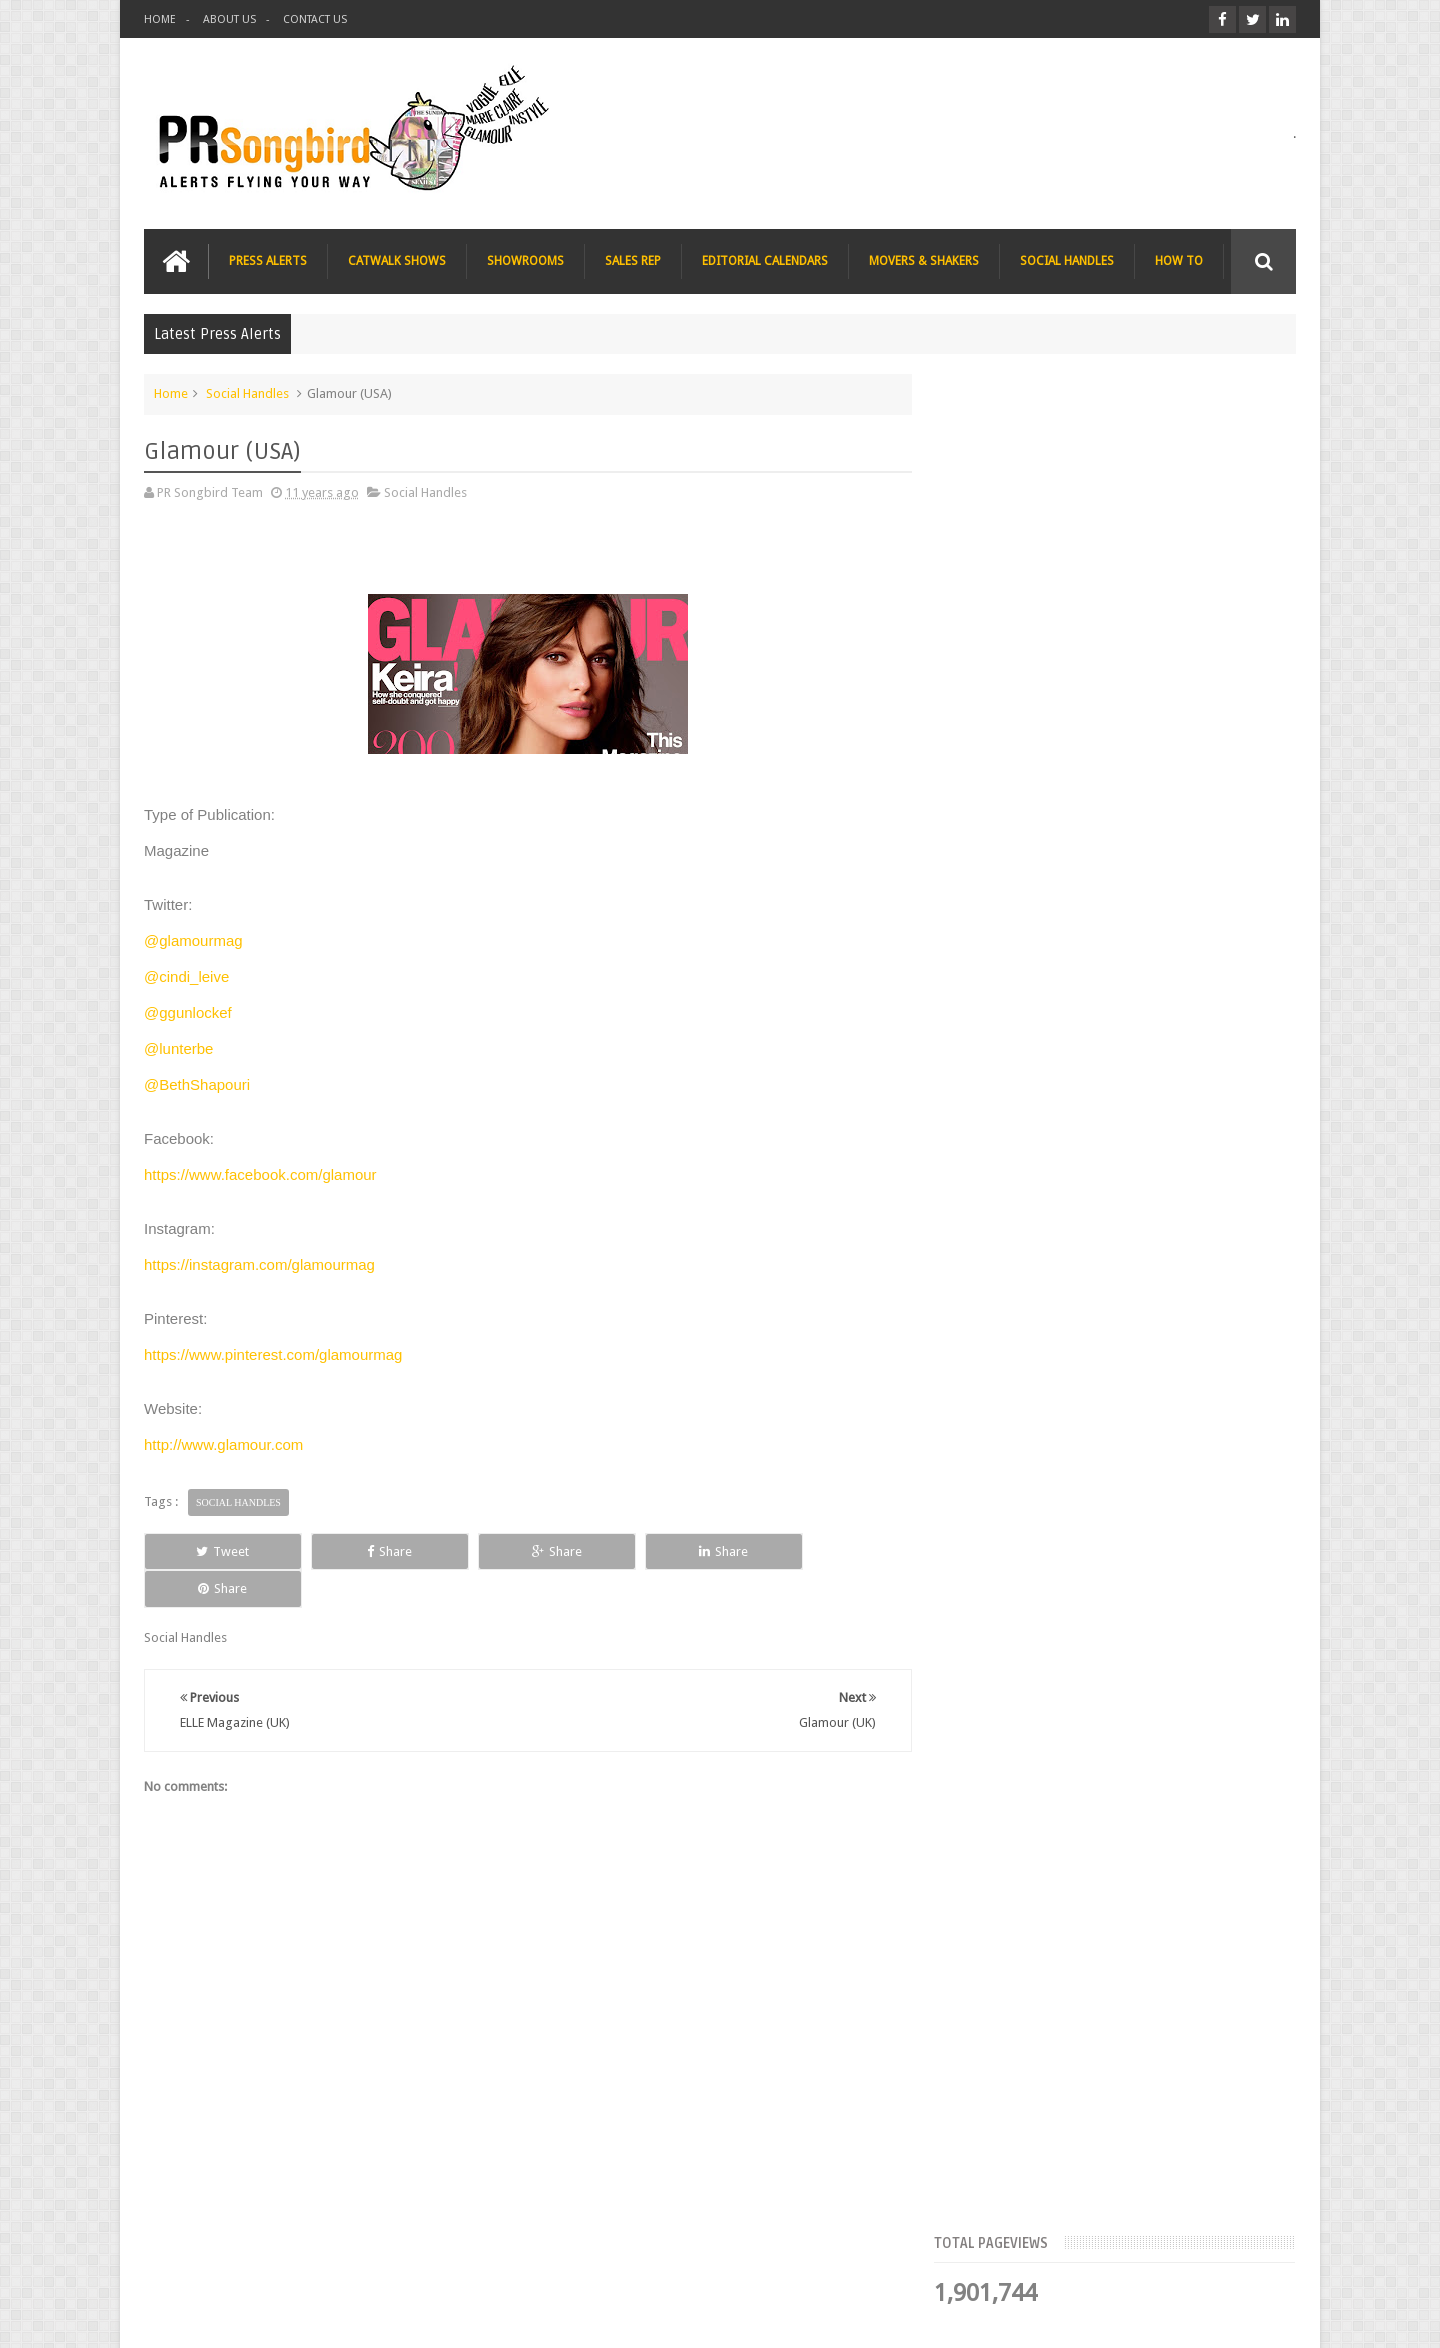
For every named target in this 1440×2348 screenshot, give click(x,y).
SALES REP (633, 261)
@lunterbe (178, 1048)
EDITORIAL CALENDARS (765, 261)
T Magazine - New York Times (1140, 1240)
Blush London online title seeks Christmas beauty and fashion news (1148, 890)
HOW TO (1179, 261)
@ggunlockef (188, 1012)
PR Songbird (307, 2316)
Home (171, 393)
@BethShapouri (197, 1084)
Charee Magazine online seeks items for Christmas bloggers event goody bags (1165, 1138)
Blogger (1124, 2316)
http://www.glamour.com (223, 1444)
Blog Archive (1237, 615)
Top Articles (1008, 615)
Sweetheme (1262, 2316)
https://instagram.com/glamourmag (259, 1264)
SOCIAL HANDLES (1067, 261)
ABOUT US (229, 19)
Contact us (1245, 2256)
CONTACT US (315, 19)
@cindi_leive (186, 976)
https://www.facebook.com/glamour (260, 1174)
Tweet (216, 1550)
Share (369, 1550)
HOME (160, 19)
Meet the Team (1122, 615)
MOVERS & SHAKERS (924, 261)
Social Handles (247, 393)
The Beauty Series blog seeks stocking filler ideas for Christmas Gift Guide (1159, 1014)
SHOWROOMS (525, 261)
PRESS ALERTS (268, 261)
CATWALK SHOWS (397, 261)
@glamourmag (193, 940)
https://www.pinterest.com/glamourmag (273, 1354)
